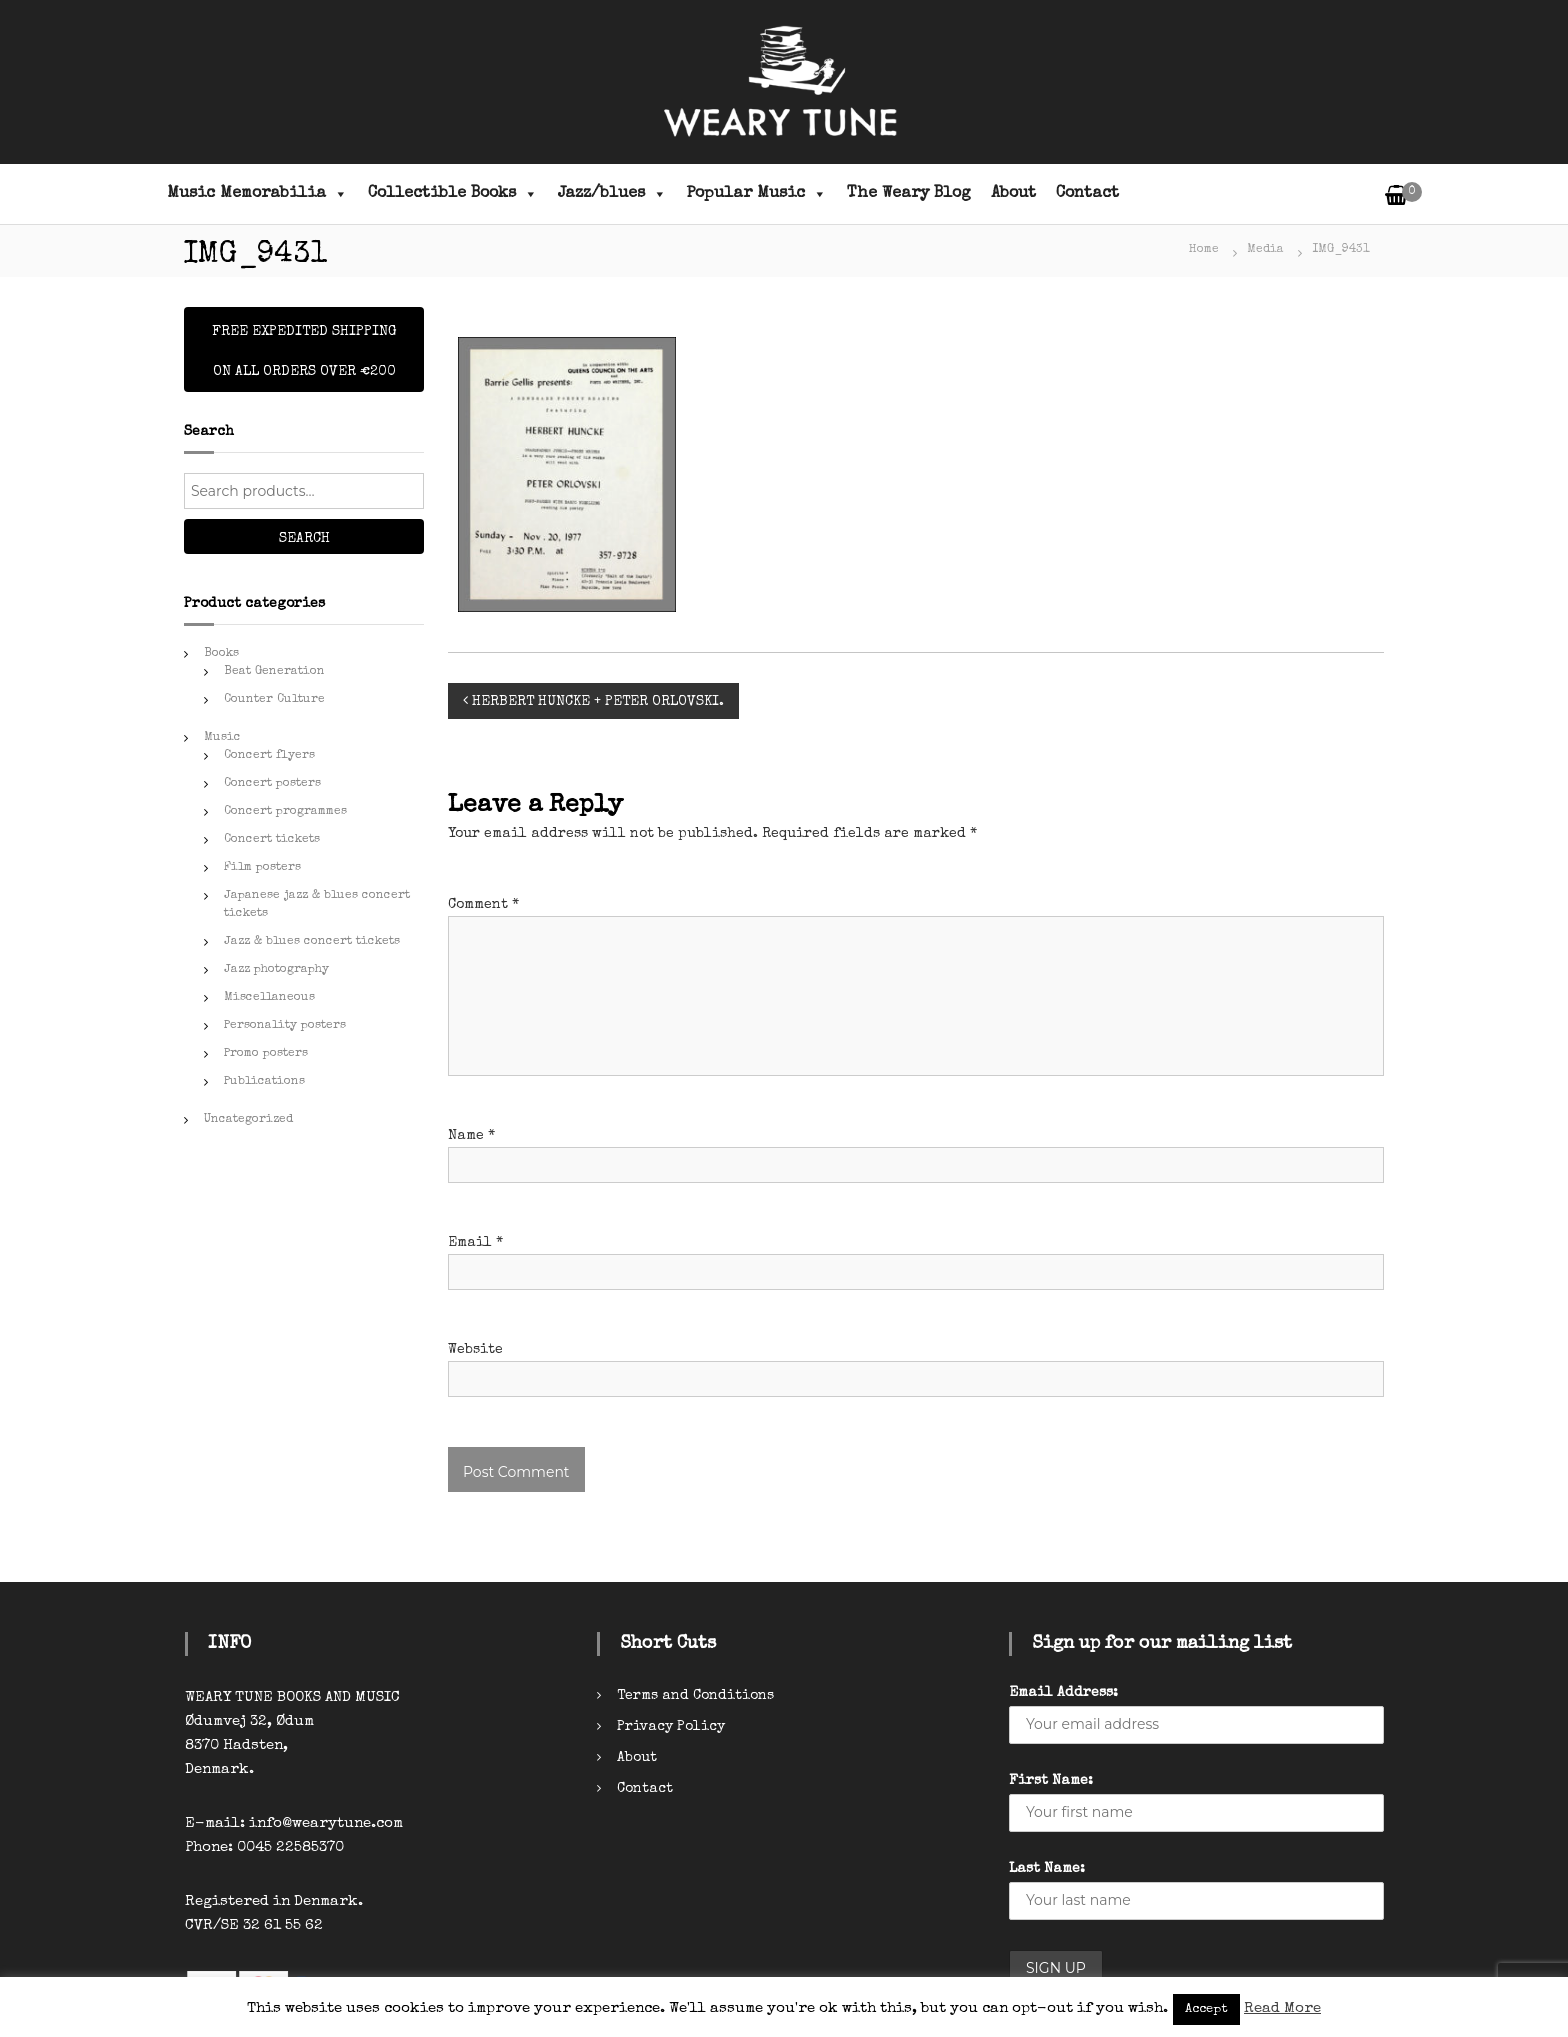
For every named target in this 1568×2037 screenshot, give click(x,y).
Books (221, 654)
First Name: (1051, 1781)
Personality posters (285, 1026)
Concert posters (272, 784)
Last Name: (1047, 1869)
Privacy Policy (671, 1727)
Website (475, 1350)
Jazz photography (276, 970)
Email (475, 1243)
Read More (1282, 2008)
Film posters (262, 868)
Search (304, 539)
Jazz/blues (612, 194)
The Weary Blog (909, 194)
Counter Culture (274, 700)
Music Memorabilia (257, 194)
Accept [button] (1206, 2009)
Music (222, 738)
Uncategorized (248, 1120)
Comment (483, 905)
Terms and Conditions (695, 1696)
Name (471, 1136)
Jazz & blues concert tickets (312, 942)
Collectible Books (453, 194)
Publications (264, 1082)
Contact (1087, 194)
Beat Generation (274, 672)
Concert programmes (285, 812)
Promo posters (266, 1054)
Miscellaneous (269, 998)
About (1013, 194)
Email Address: (1063, 1693)
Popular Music (757, 194)
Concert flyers (269, 756)
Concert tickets (272, 840)
